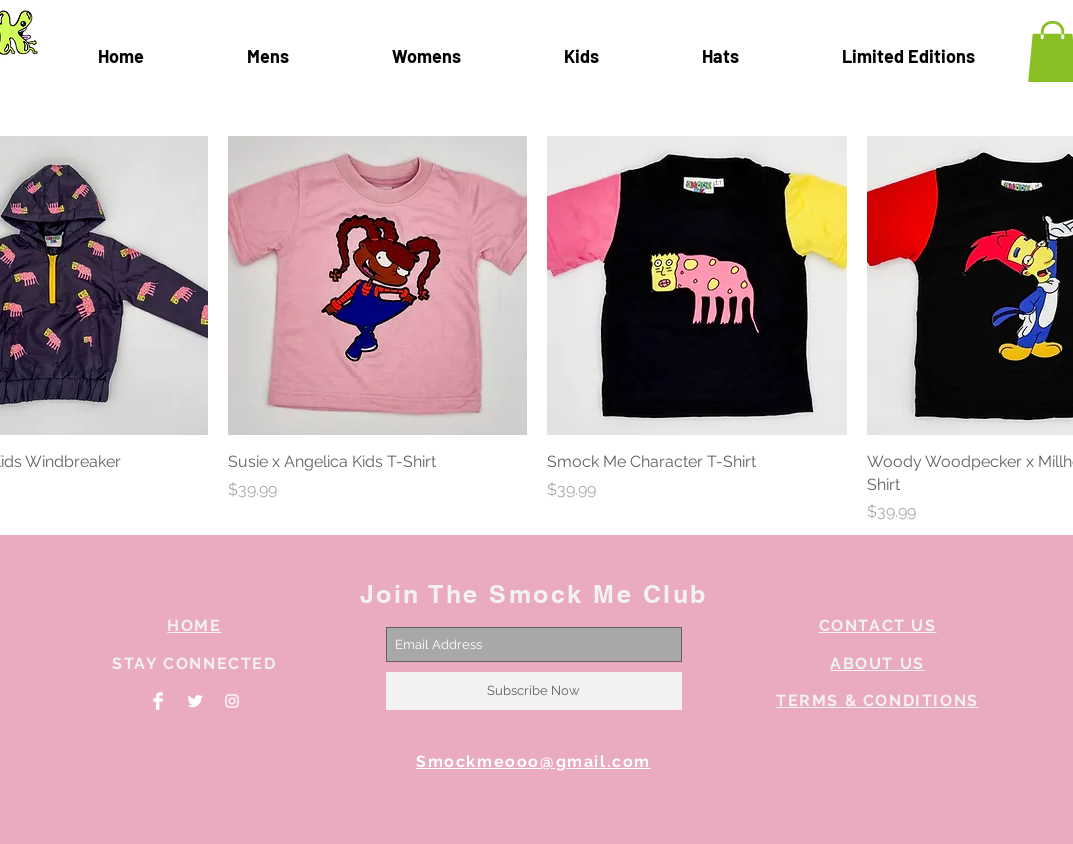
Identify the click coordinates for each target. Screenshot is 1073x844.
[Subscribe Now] (534, 691)
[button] (909, 56)
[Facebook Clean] (158, 701)
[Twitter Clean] (195, 701)
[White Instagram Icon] (232, 701)
